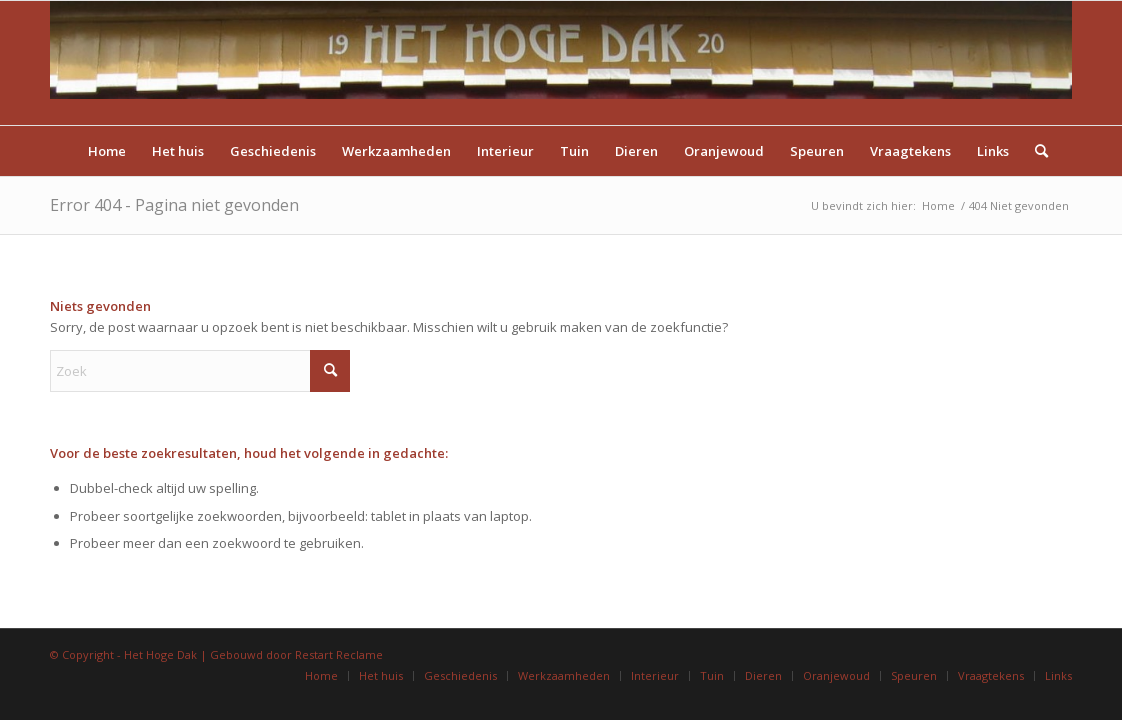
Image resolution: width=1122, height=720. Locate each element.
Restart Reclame (339, 654)
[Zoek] (1035, 151)
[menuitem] (107, 151)
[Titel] (561, 63)
